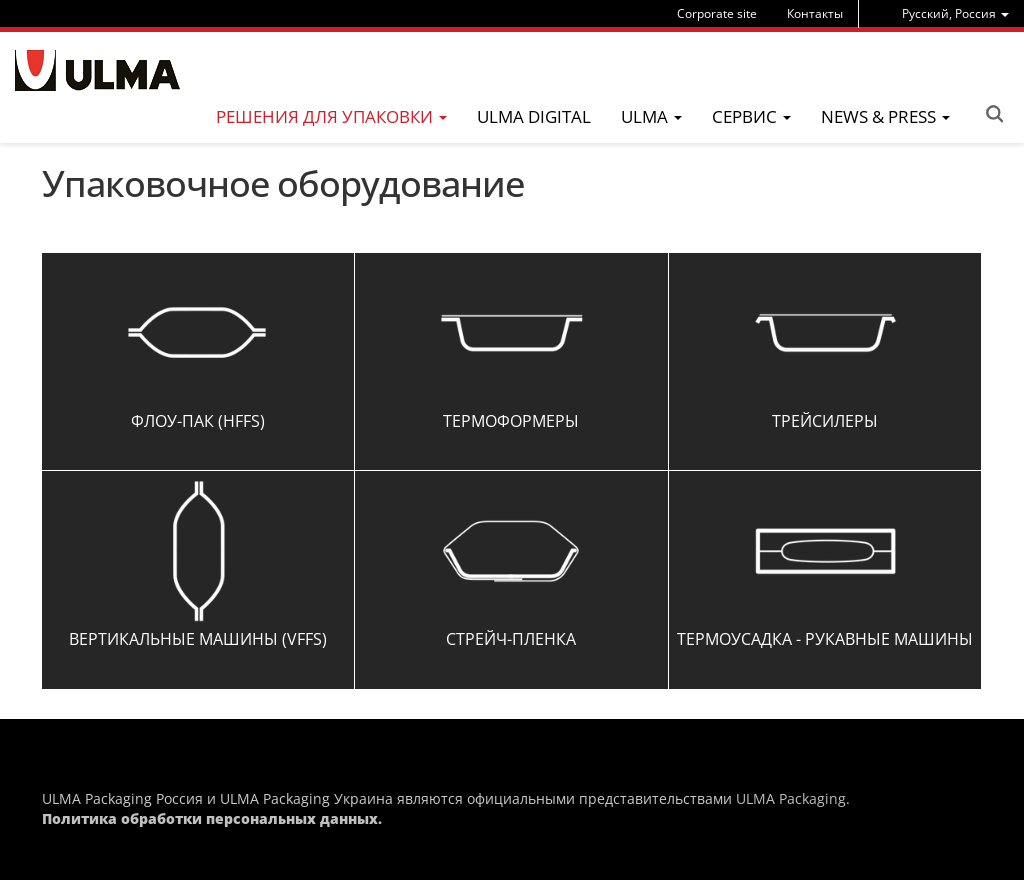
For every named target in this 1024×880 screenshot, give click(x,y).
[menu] (955, 13)
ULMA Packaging (791, 798)
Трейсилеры (825, 421)
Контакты (815, 13)
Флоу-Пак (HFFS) (198, 421)
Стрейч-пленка (511, 639)
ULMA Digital (534, 116)
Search (994, 114)
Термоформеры (511, 421)
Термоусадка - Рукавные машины (825, 639)
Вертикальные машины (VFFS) (198, 639)
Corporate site (717, 13)
